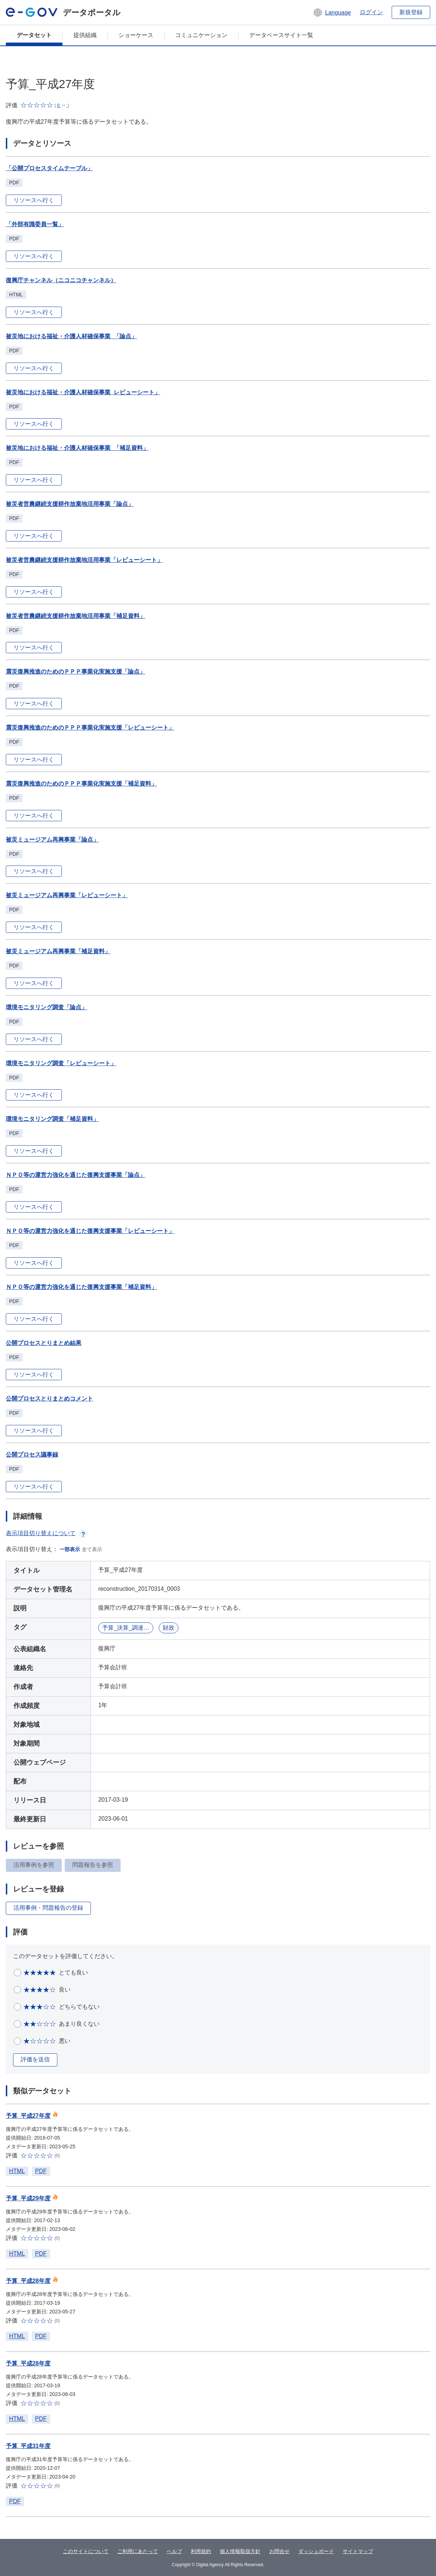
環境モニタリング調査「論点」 (46, 1007)
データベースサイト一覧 (281, 35)
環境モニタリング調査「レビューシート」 (61, 1063)
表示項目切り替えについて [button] (46, 1533)
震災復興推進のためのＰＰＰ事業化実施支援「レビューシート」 (90, 727)
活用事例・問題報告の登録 (48, 1908)
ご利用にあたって (137, 2551)
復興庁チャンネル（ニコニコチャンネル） (61, 280)
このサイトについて (86, 2551)
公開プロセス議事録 (32, 1454)
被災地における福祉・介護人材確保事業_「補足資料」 (77, 448)
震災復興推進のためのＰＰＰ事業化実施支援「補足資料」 (81, 783)
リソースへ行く (33, 200)
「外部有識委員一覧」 (35, 224)
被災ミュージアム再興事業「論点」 (52, 839)
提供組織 (85, 35)
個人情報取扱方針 (240, 2551)
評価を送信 (35, 2059)
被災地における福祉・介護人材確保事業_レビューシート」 (83, 392)
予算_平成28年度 (28, 2281)
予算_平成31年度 (28, 2446)
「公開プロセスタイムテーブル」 (49, 168)
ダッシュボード (316, 2551)
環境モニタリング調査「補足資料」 (52, 1119)
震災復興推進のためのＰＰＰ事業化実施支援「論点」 (75, 671)
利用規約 (201, 2551)
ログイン (371, 12)
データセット (34, 35)
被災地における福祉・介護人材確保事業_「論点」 (71, 336)
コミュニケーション (201, 35)
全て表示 (92, 1549)
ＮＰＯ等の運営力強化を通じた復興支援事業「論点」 (75, 1175)
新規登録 (411, 12)
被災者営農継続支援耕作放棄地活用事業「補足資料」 (75, 616)
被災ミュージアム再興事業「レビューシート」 (67, 895)
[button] (332, 12)
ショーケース (135, 35)
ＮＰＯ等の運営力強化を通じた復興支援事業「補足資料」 (81, 1287)
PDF (41, 2171)
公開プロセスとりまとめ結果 (43, 1343)
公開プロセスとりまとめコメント (49, 1398)
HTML (17, 2171)
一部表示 (70, 1549)
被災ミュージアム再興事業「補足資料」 (58, 951)
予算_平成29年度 (28, 2198)
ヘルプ (174, 2551)
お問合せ (279, 2551)
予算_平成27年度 (28, 2116)
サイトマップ (358, 2551)
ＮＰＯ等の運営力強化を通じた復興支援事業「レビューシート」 (90, 1231)
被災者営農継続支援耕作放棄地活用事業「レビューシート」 (84, 560)
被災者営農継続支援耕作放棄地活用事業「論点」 (70, 504)
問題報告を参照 (92, 1865)
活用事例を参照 (33, 1865)
